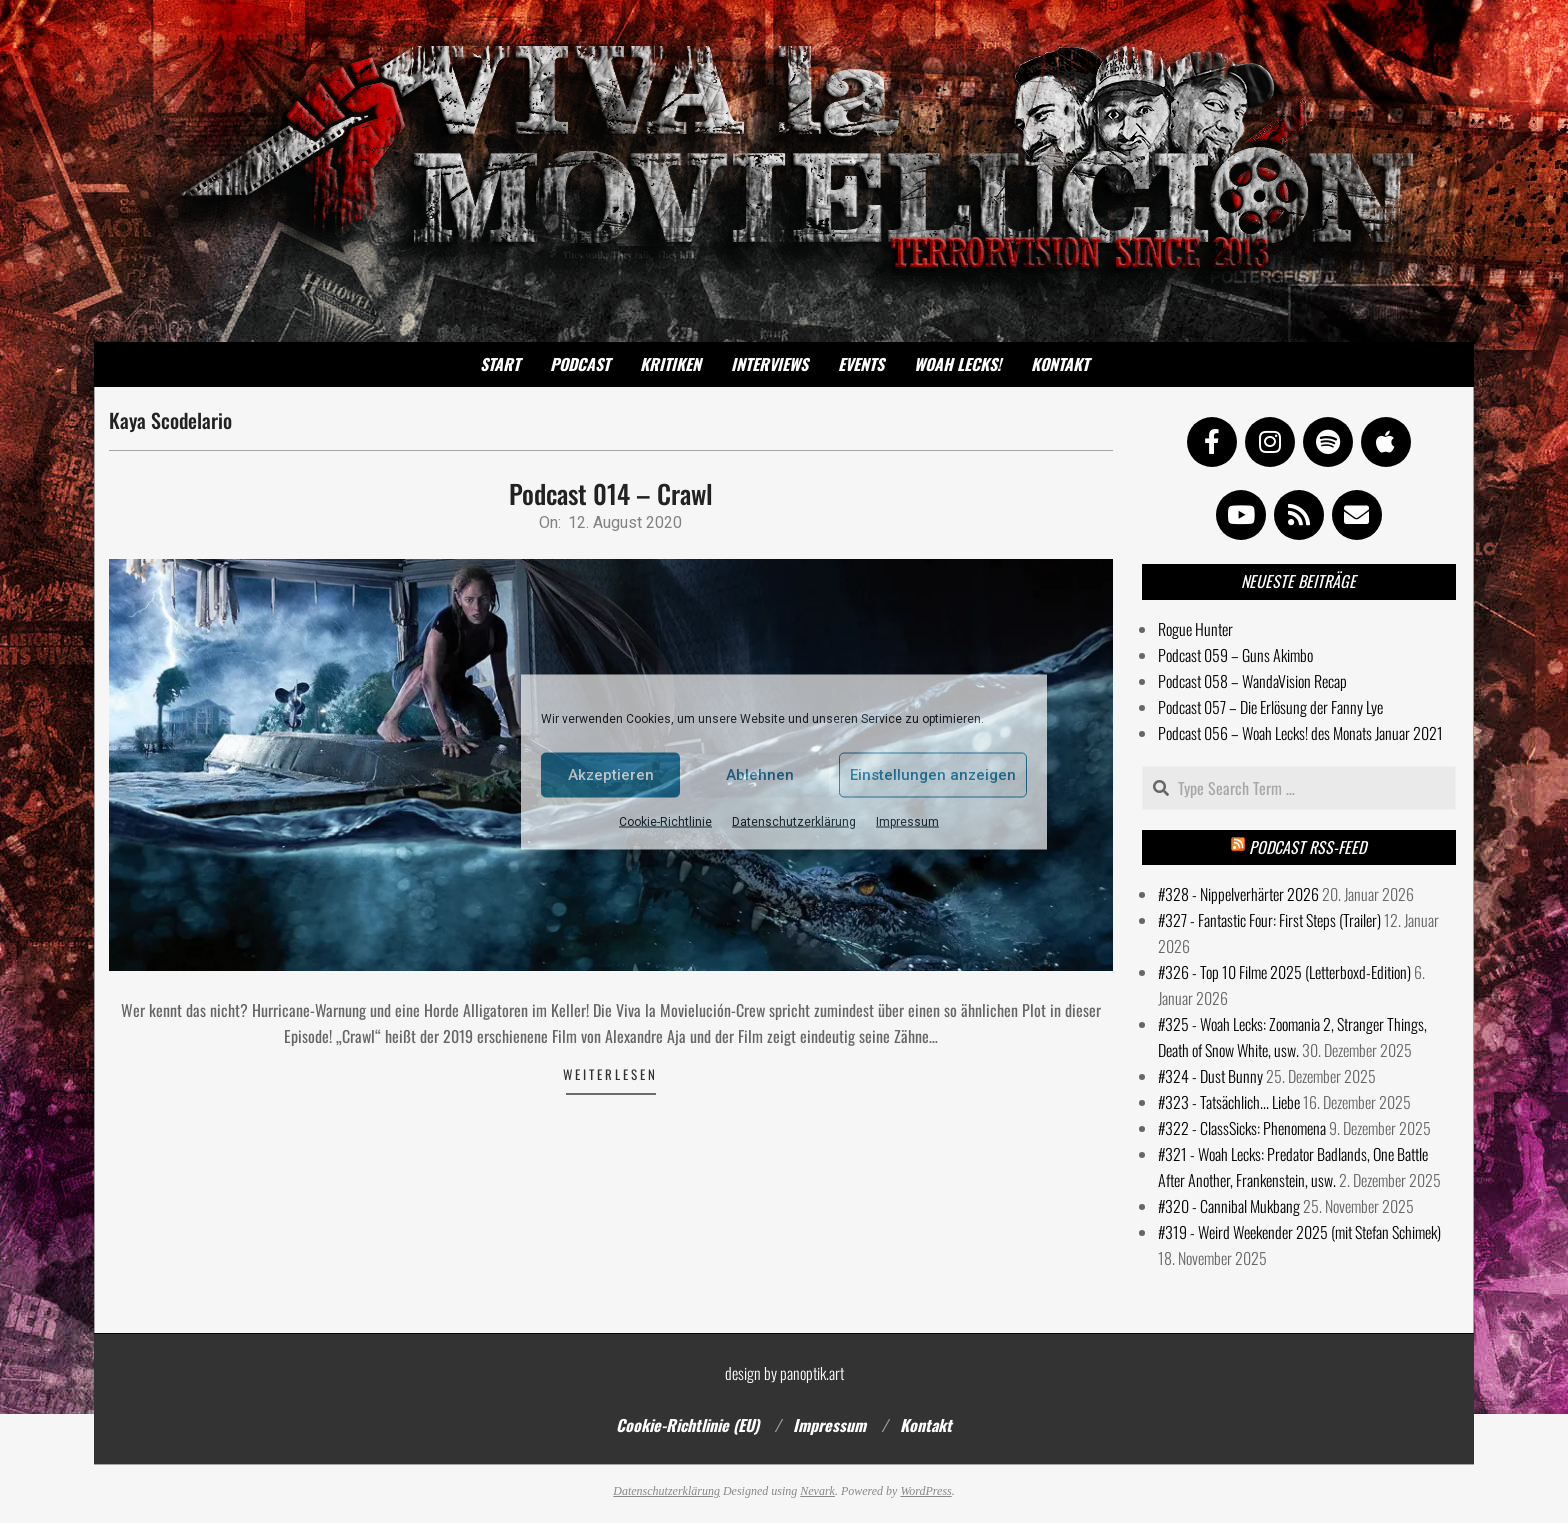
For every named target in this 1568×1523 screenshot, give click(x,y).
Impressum (907, 821)
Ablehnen (760, 775)
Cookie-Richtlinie (665, 821)
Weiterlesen (610, 1074)
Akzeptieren (611, 775)
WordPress (925, 1491)
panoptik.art (812, 1373)
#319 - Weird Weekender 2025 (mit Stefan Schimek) (1299, 1232)
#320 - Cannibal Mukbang (1229, 1206)
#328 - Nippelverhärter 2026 (1238, 894)
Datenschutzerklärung (794, 821)
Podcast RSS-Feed (1307, 847)
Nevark (817, 1491)
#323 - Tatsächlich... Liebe (1229, 1102)
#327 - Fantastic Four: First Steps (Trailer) (1269, 920)
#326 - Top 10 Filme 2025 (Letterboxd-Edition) (1284, 972)
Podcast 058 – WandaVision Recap (1252, 681)
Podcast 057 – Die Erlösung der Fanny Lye (1270, 707)
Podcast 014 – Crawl (611, 493)
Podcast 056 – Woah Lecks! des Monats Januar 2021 (1300, 733)
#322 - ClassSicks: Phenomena (1242, 1128)
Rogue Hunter (1195, 629)
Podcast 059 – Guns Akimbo (1235, 655)
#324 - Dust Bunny (1210, 1076)
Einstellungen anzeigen (933, 775)
